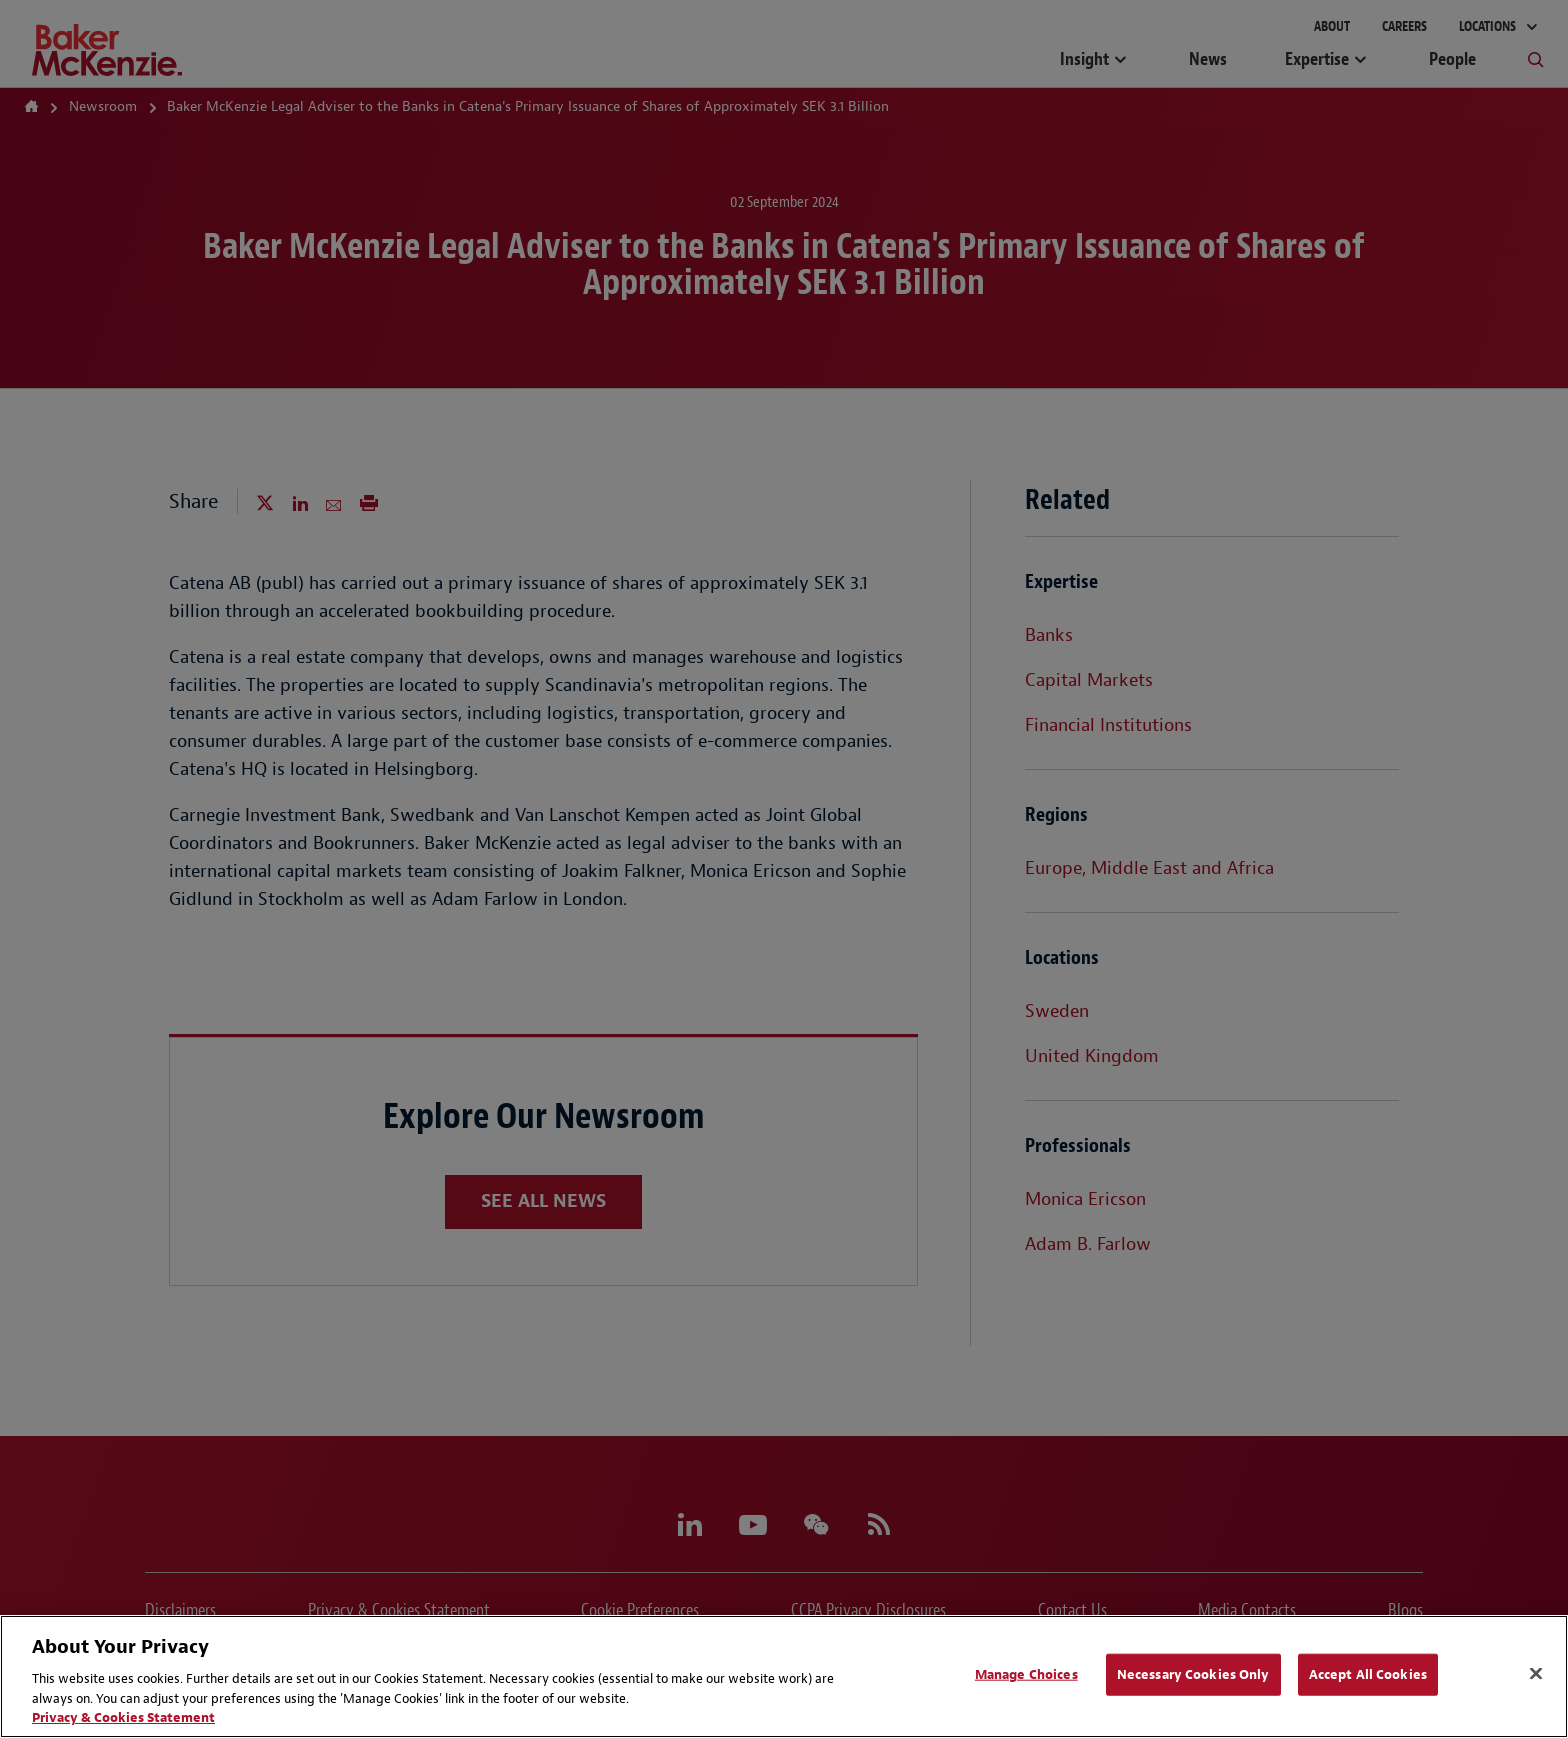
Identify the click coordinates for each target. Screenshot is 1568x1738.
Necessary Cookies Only (1193, 1674)
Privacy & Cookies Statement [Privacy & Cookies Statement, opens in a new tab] (123, 1717)
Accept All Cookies (1368, 1674)
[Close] (1536, 1674)
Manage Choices (1026, 1674)
